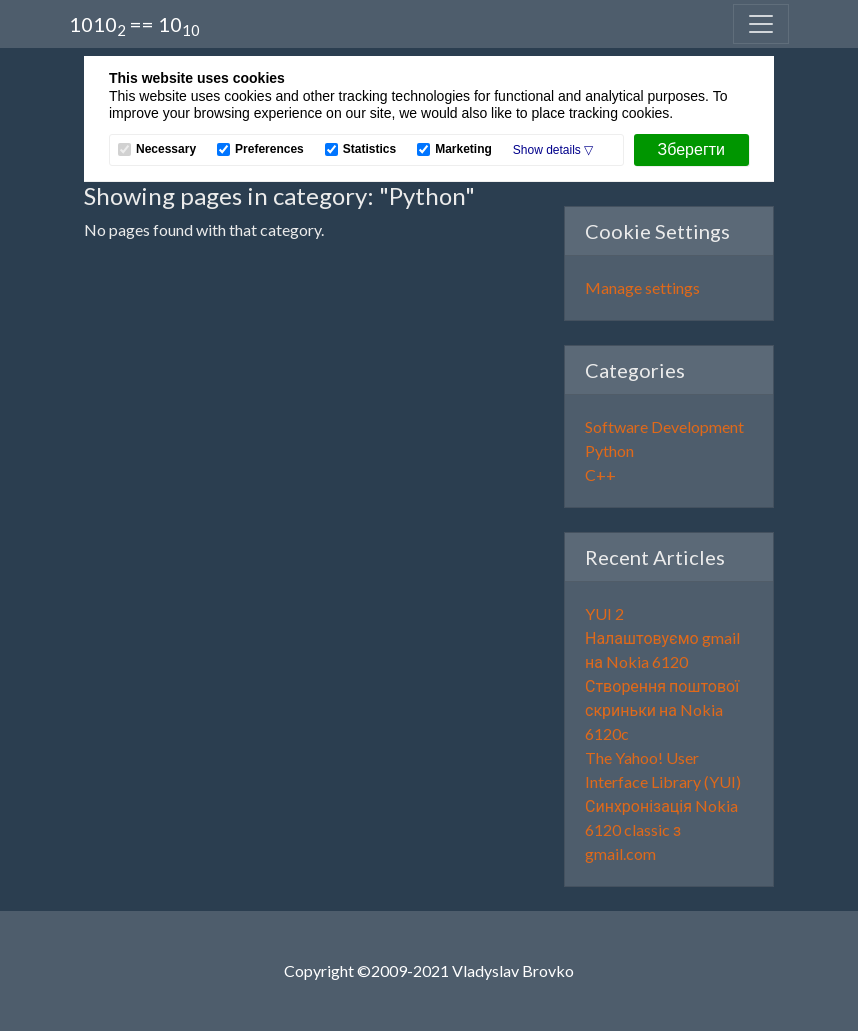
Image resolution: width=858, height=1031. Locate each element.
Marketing (463, 149)
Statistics (369, 149)
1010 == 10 (134, 25)
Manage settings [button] (642, 287)
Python (609, 450)
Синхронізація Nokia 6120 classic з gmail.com (661, 829)
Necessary (166, 149)
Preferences (269, 149)
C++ (600, 474)
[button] (553, 150)
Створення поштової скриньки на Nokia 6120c (662, 709)
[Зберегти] (691, 150)
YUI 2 (604, 613)
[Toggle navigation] (761, 24)
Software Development (664, 426)
